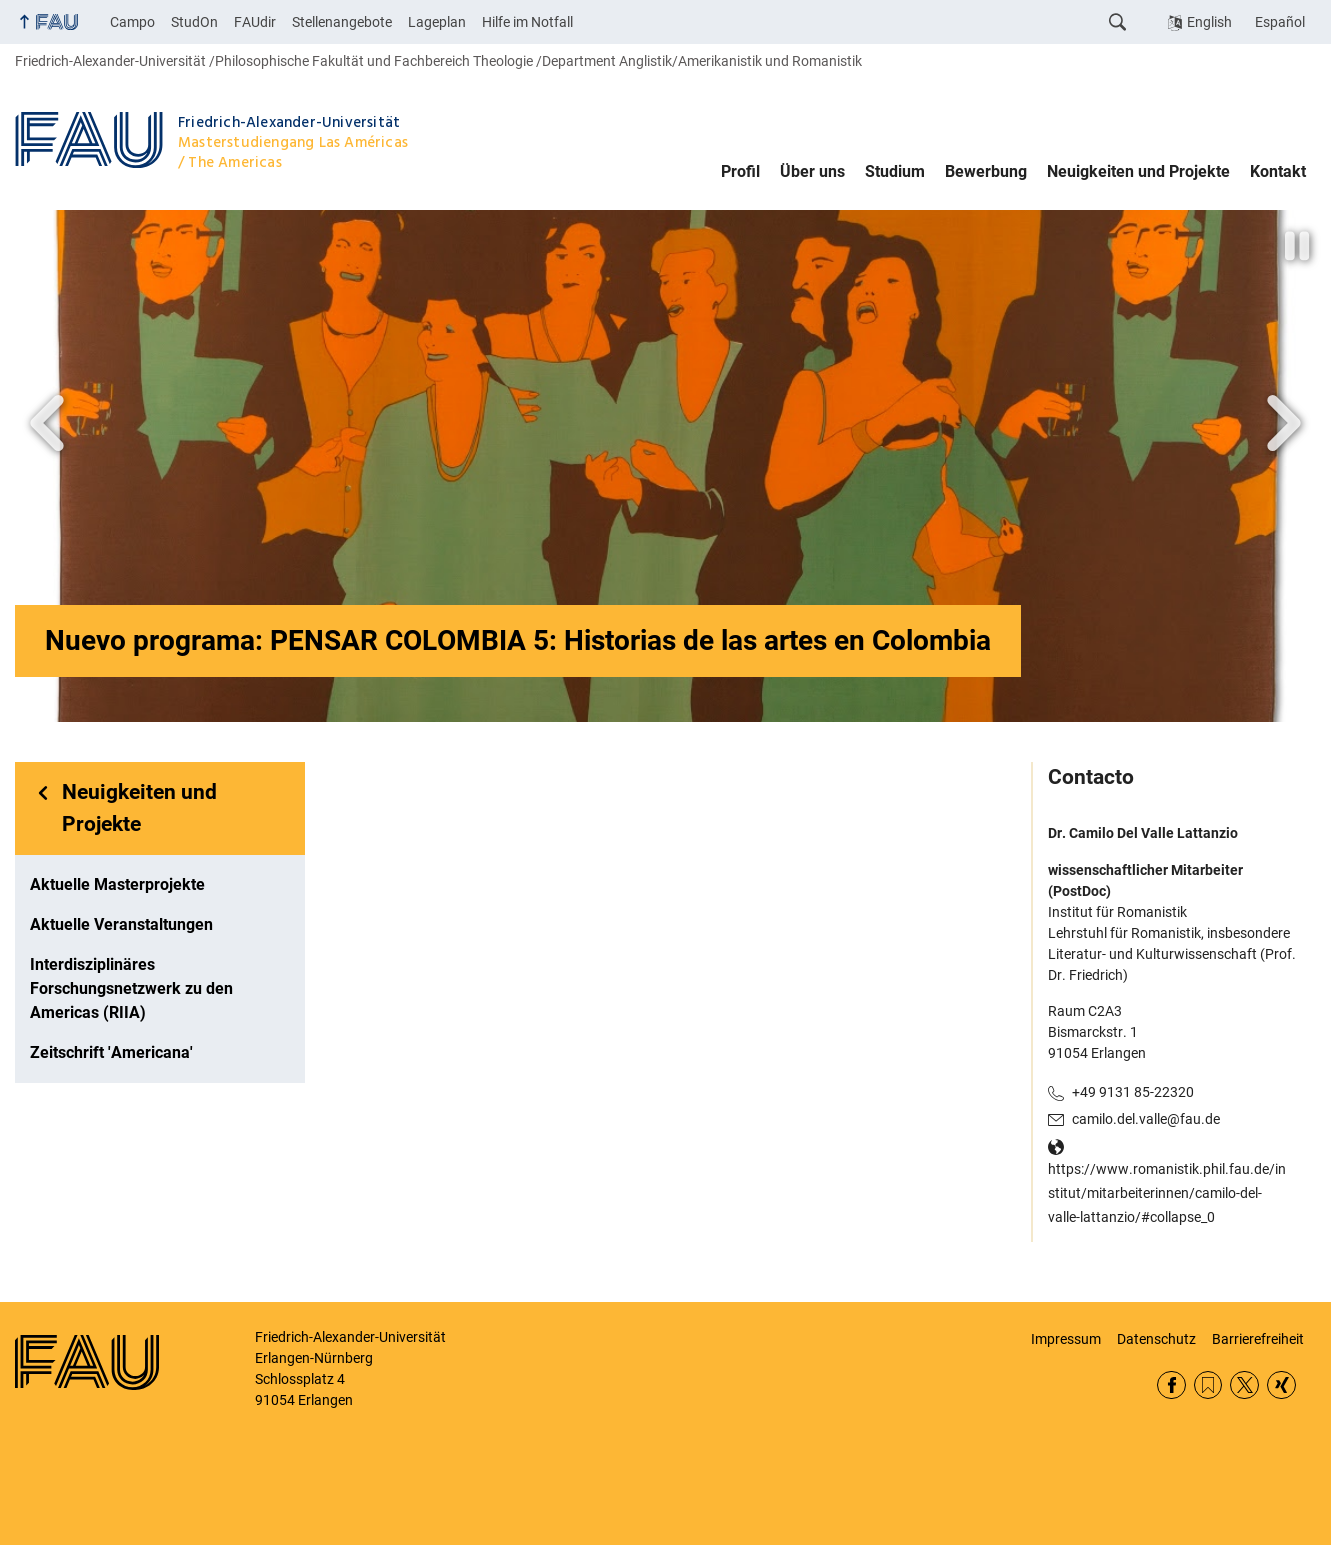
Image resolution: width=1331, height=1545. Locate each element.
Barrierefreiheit (1258, 1339)
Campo (132, 22)
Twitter (1244, 1385)
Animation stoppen (1300, 246)
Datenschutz (1156, 1339)
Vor (47, 423)
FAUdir (255, 22)
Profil (740, 171)
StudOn (194, 22)
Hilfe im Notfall (527, 22)
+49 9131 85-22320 (1133, 1092)
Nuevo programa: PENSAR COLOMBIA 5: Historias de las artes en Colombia (518, 640)
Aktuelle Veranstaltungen (121, 924)
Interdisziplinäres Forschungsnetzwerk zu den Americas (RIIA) (131, 988)
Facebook (1171, 1385)
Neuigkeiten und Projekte (1138, 171)
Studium (895, 171)
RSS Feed (1208, 1385)
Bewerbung (986, 171)
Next (1284, 423)
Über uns (812, 171)
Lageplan (437, 22)
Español (1280, 22)
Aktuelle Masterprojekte (117, 884)
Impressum (1066, 1339)
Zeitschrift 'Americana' (111, 1052)
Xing (1281, 1385)
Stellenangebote (342, 22)
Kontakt (1278, 171)
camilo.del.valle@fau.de (1146, 1119)
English (1209, 22)
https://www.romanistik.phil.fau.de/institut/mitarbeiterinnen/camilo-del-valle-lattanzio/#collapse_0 (1167, 1193)
